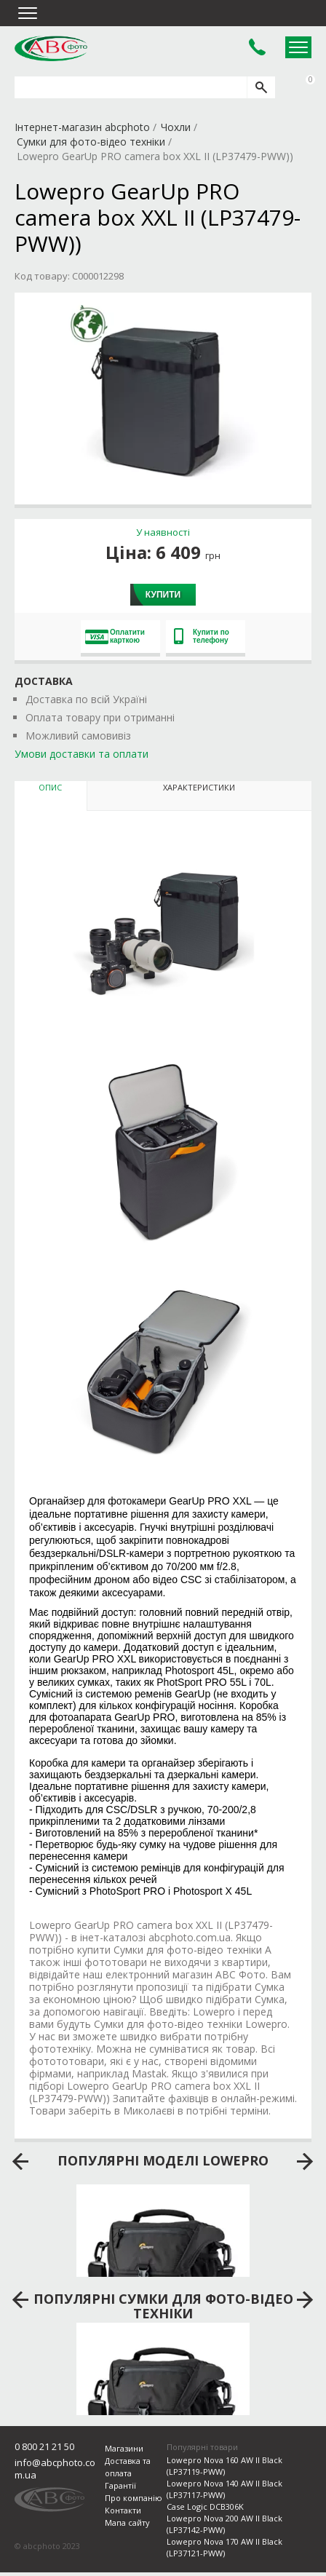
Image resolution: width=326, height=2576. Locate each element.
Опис (50, 787)
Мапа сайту (127, 2522)
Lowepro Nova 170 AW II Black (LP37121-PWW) (224, 2547)
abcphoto (51, 48)
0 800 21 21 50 (44, 2446)
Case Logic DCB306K (205, 2506)
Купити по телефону (201, 636)
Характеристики (199, 787)
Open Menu (298, 47)
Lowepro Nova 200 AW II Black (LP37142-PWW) (224, 2524)
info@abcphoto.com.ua (55, 2468)
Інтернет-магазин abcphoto (82, 127)
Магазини (124, 2448)
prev (20, 2162)
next (305, 2162)
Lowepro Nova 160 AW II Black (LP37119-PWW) (224, 2465)
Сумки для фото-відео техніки (91, 141)
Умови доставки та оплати (81, 754)
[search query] (130, 87)
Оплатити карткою (115, 636)
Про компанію (133, 2497)
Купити (163, 595)
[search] (261, 87)
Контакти (123, 2510)
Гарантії (120, 2485)
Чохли (176, 127)
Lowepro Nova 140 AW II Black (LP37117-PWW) (224, 2489)
